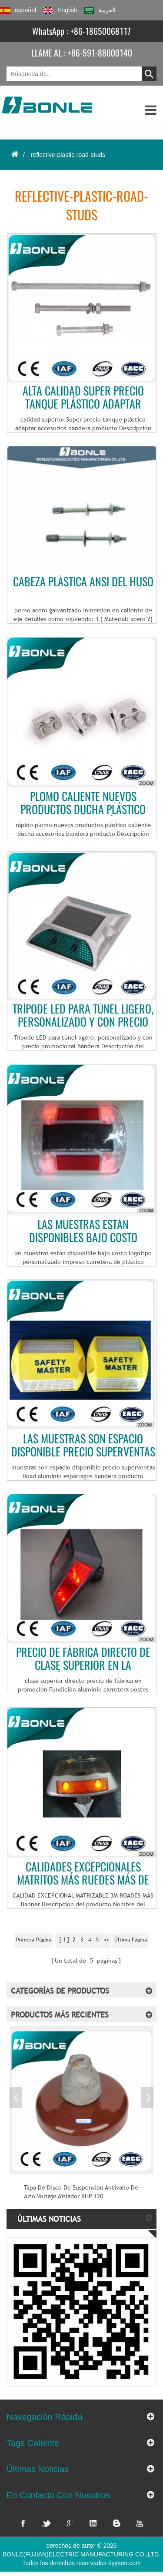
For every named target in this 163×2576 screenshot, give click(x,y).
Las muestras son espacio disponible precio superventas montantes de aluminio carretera (83, 1446)
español (18, 10)
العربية (100, 10)
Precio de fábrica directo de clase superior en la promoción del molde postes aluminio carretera (83, 1659)
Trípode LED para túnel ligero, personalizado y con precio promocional (83, 1016)
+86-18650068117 (100, 31)
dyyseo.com (124, 2562)
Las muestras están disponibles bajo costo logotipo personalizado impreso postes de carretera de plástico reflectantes (83, 1231)
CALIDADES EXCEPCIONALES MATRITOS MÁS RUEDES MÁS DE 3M (83, 1874)
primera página (33, 1940)
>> (106, 1940)
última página (130, 1940)
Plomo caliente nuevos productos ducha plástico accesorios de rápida (83, 803)
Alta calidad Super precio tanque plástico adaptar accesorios (83, 398)
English (60, 10)
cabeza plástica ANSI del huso (83, 582)
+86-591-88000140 (100, 53)
